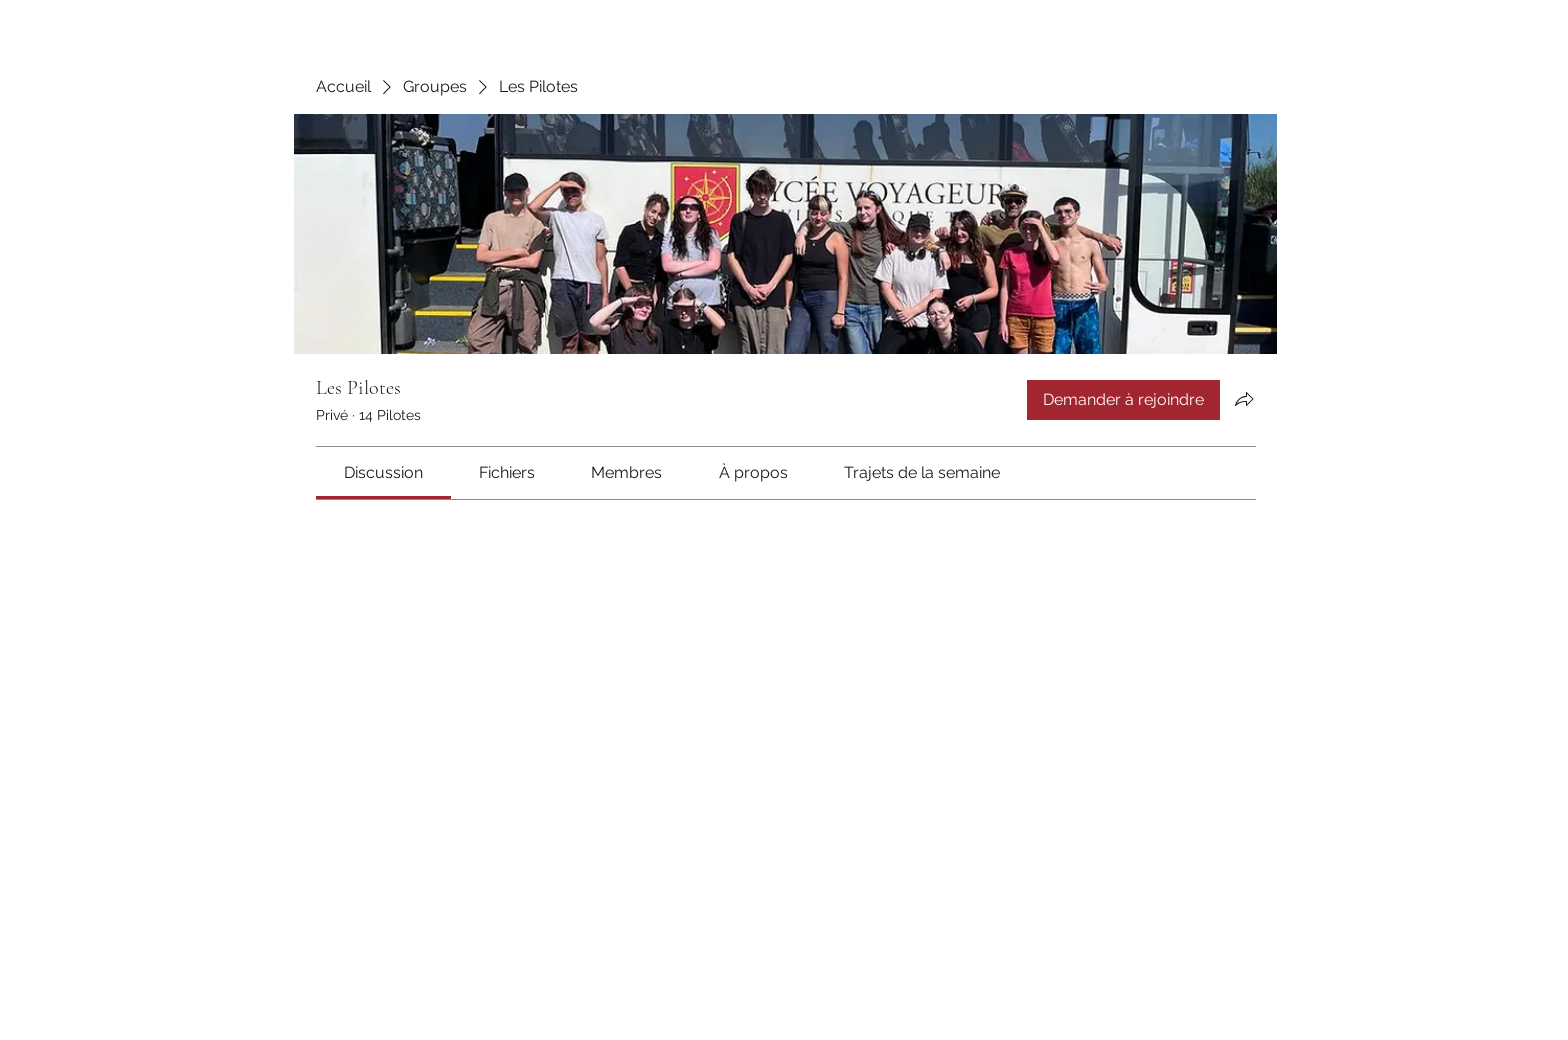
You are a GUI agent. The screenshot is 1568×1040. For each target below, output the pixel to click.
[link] (383, 472)
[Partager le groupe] (1244, 399)
